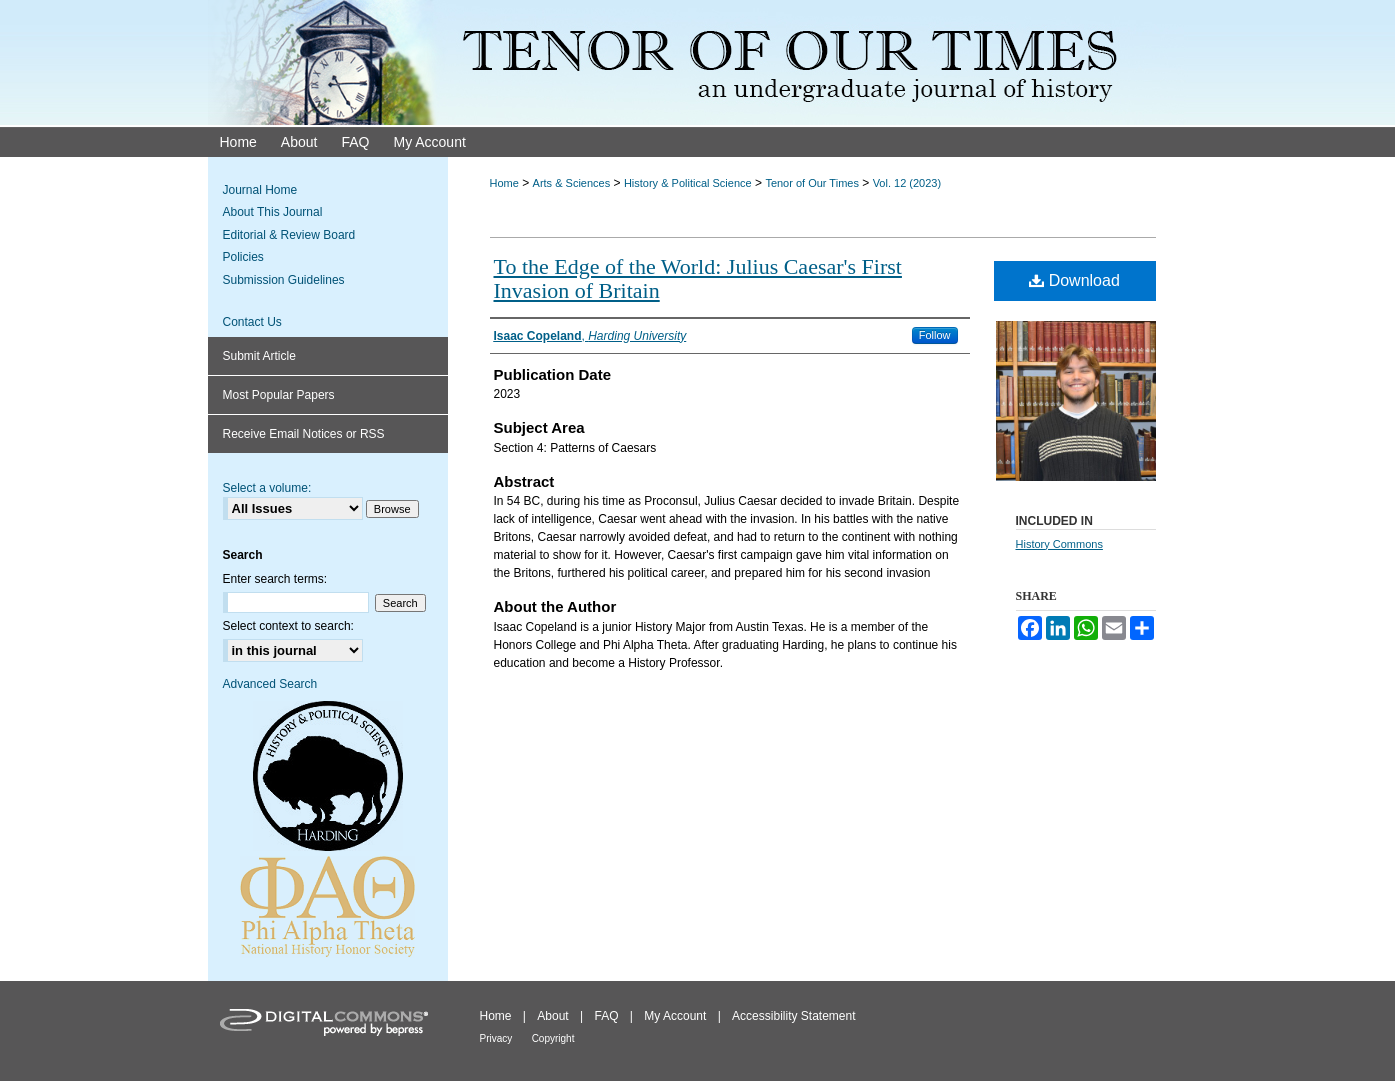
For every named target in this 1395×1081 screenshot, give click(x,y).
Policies (243, 257)
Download (1074, 280)
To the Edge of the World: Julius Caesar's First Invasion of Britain (698, 278)
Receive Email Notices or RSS (304, 434)
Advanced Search (270, 684)
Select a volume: (267, 488)
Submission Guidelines (284, 280)
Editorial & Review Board (289, 235)
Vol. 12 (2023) (907, 183)
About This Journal (273, 212)
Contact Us (252, 322)
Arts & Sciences (572, 183)
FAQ (606, 1016)
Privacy (496, 1038)
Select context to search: (288, 626)
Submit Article (259, 356)
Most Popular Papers (279, 395)
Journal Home (260, 190)
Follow (935, 335)
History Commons (1059, 544)
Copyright (553, 1038)
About (552, 1016)
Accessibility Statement (793, 1016)
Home (504, 183)
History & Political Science (688, 183)
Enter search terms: (275, 579)
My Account (675, 1016)
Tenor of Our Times (812, 183)
